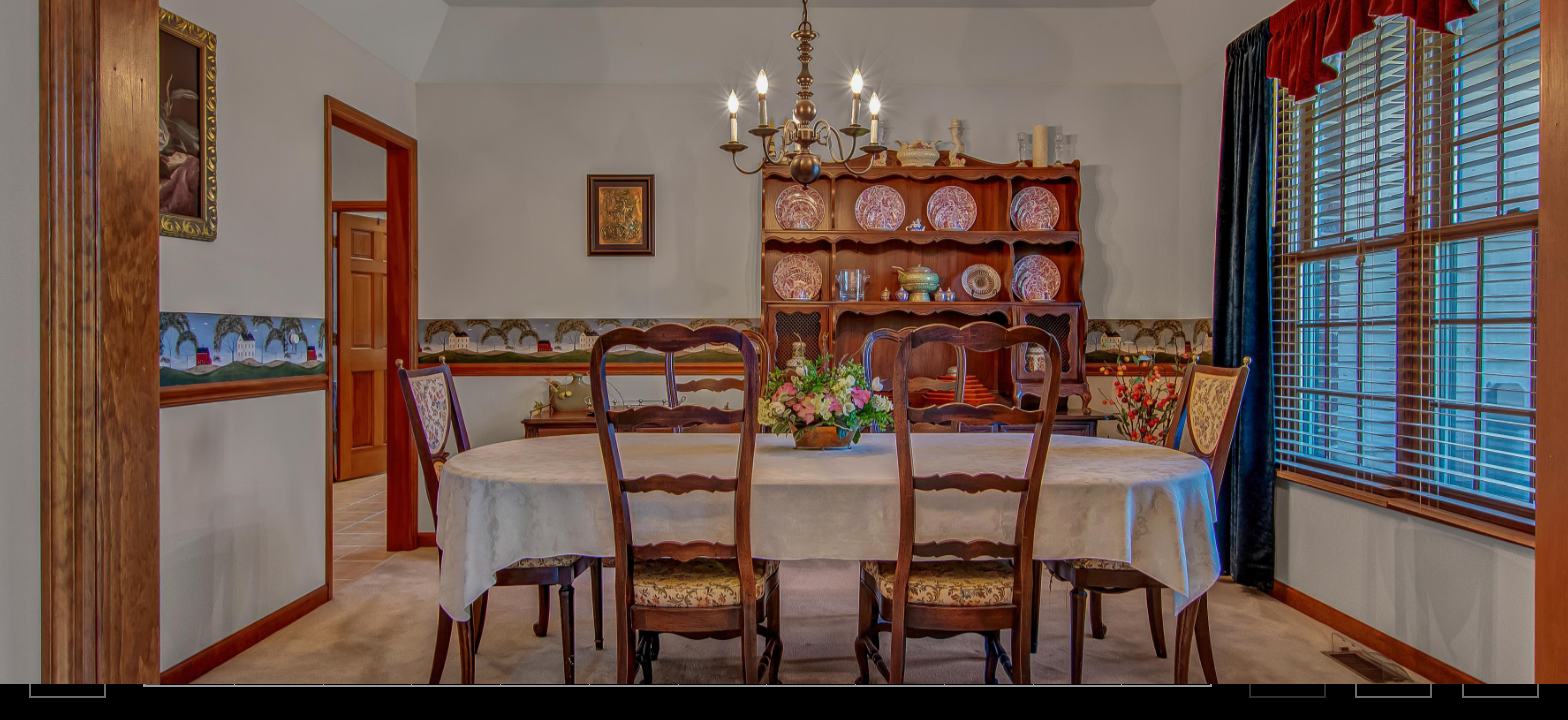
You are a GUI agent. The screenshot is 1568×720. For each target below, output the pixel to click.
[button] (20, 704)
